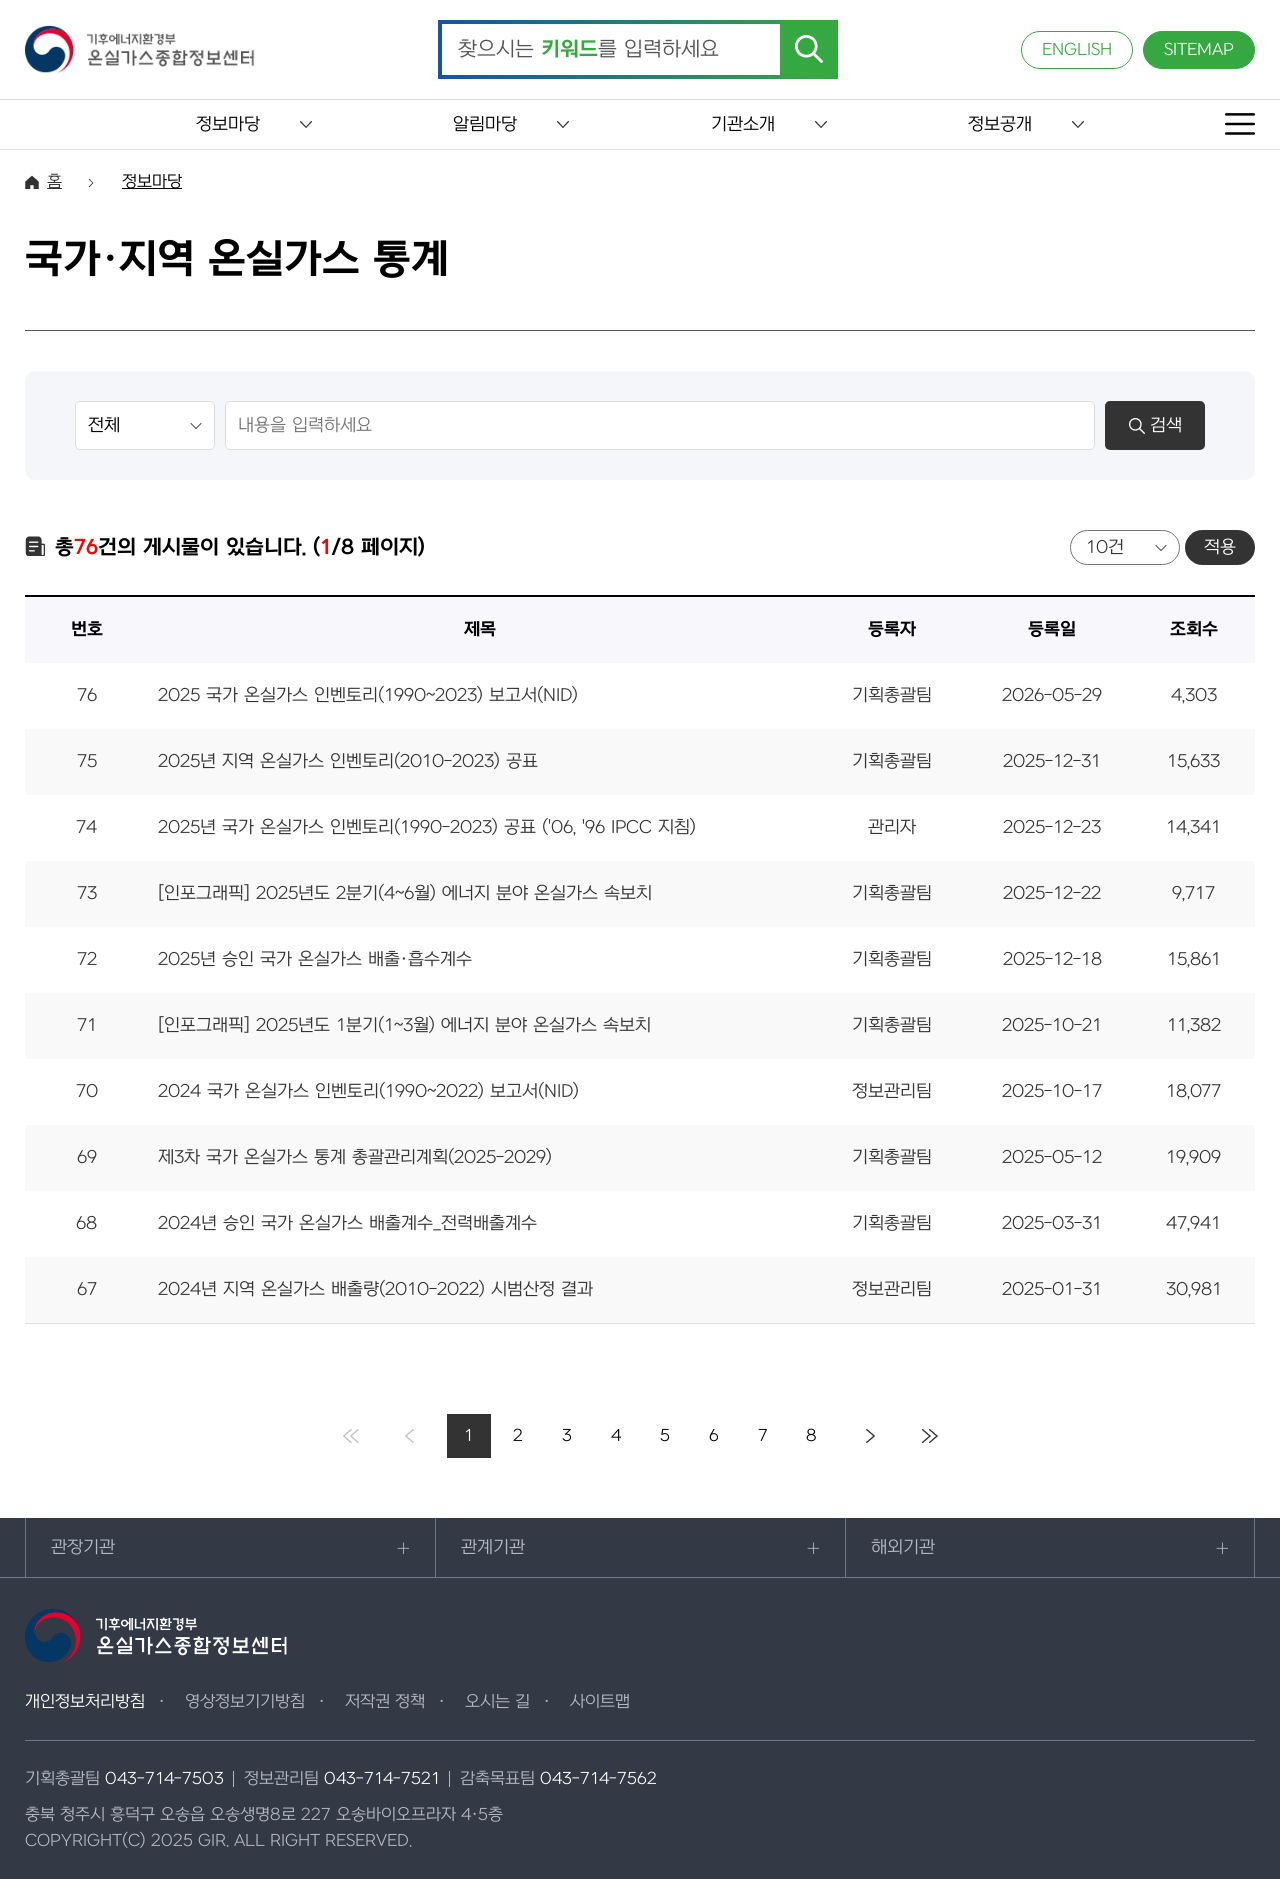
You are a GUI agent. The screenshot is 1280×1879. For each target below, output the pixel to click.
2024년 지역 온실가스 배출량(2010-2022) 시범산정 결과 (375, 1289)
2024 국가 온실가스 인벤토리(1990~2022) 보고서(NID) (368, 1091)
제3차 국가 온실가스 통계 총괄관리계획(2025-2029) (355, 1157)
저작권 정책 (385, 1702)
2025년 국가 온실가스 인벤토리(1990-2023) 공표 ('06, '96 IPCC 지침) (427, 827)
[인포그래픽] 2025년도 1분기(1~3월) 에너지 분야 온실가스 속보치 (404, 1025)
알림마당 (485, 124)
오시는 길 (497, 1702)
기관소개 (743, 124)
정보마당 (228, 124)
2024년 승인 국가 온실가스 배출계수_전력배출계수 (347, 1223)
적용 (1220, 547)
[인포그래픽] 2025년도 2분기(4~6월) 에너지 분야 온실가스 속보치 (405, 893)
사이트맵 (600, 1702)
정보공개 (1000, 124)
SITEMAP (1199, 50)
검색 (1155, 425)
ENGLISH (1077, 50)
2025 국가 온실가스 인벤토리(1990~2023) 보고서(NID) (368, 695)
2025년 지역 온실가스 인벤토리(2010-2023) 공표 (348, 761)
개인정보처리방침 (85, 1702)
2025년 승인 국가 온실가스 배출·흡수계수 (315, 959)
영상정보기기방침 (245, 1702)
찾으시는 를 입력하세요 (588, 50)
